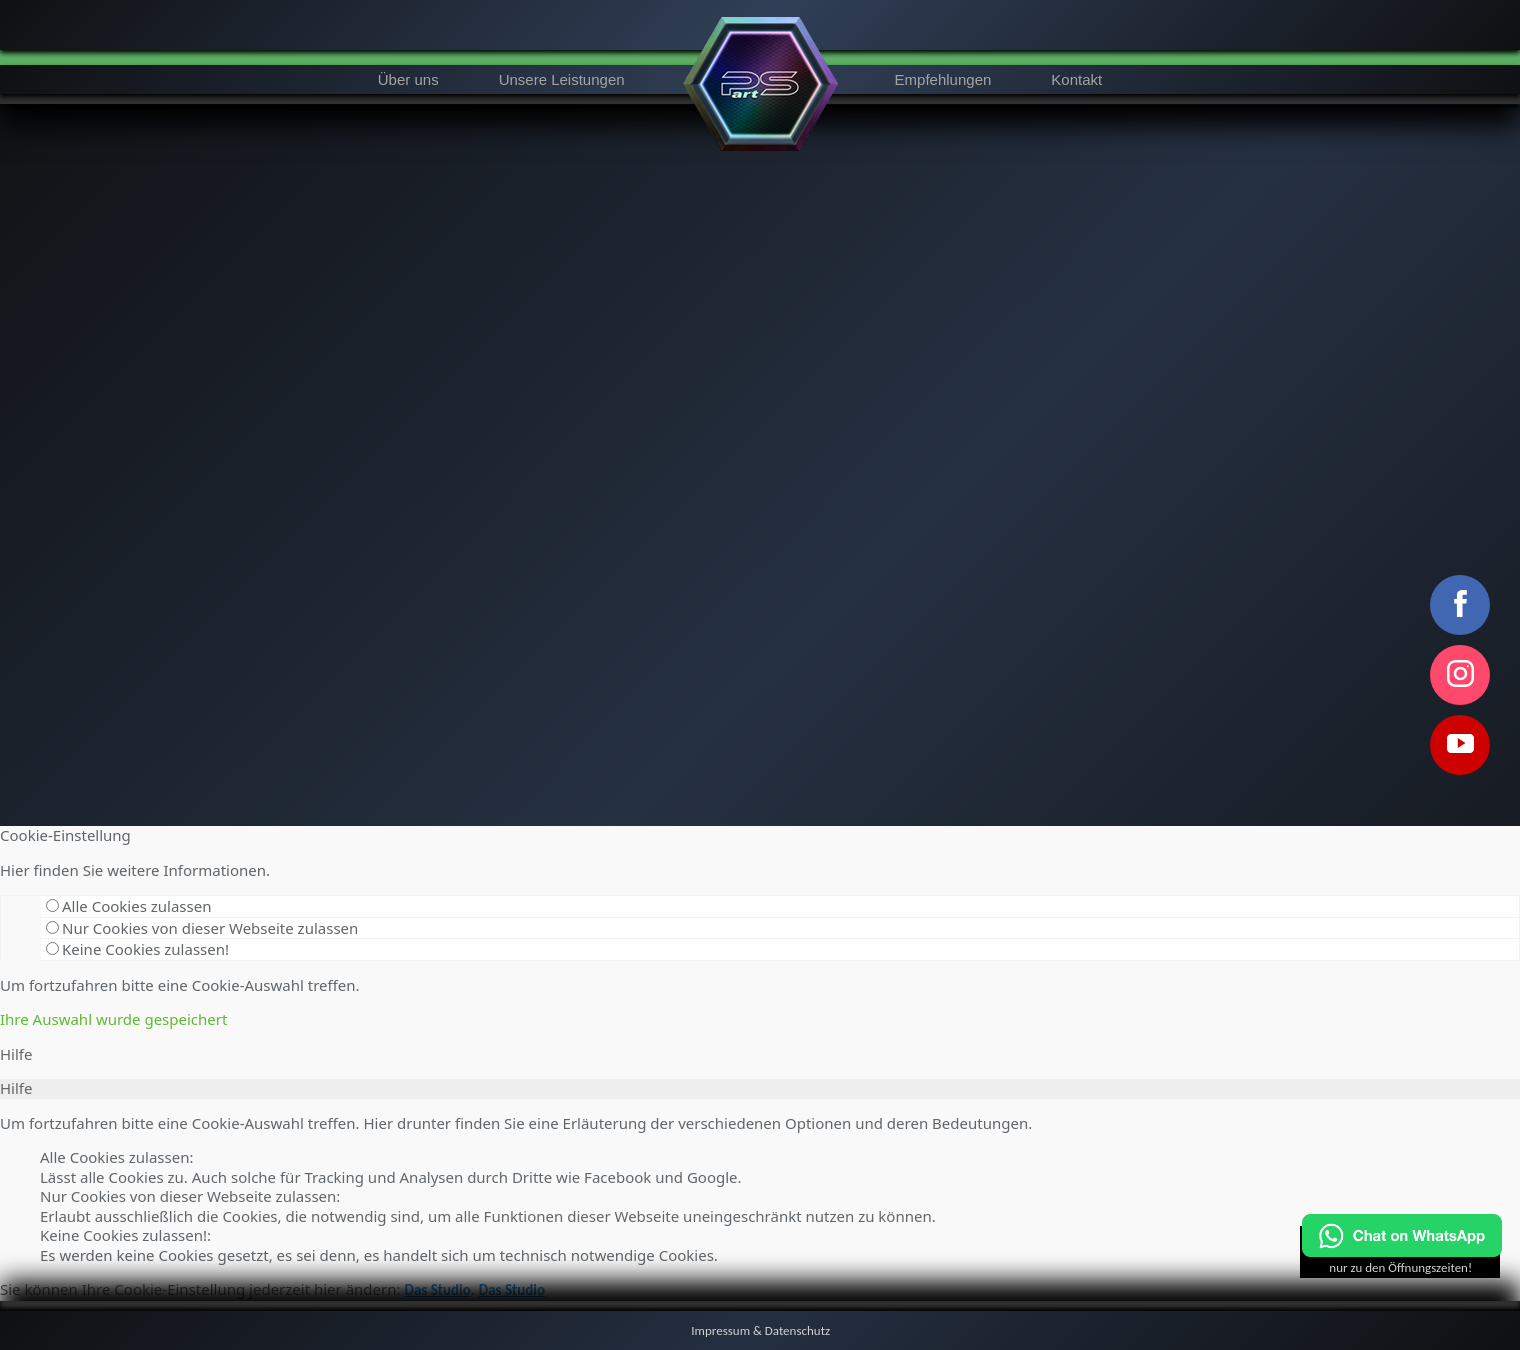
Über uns (408, 79)
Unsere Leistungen (562, 79)
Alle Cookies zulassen (128, 906)
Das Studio (437, 1290)
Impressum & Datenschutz (760, 1330)
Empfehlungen (943, 79)
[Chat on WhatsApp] (1402, 1252)
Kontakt (1076, 79)
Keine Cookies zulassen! (137, 949)
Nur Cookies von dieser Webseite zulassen (202, 928)
